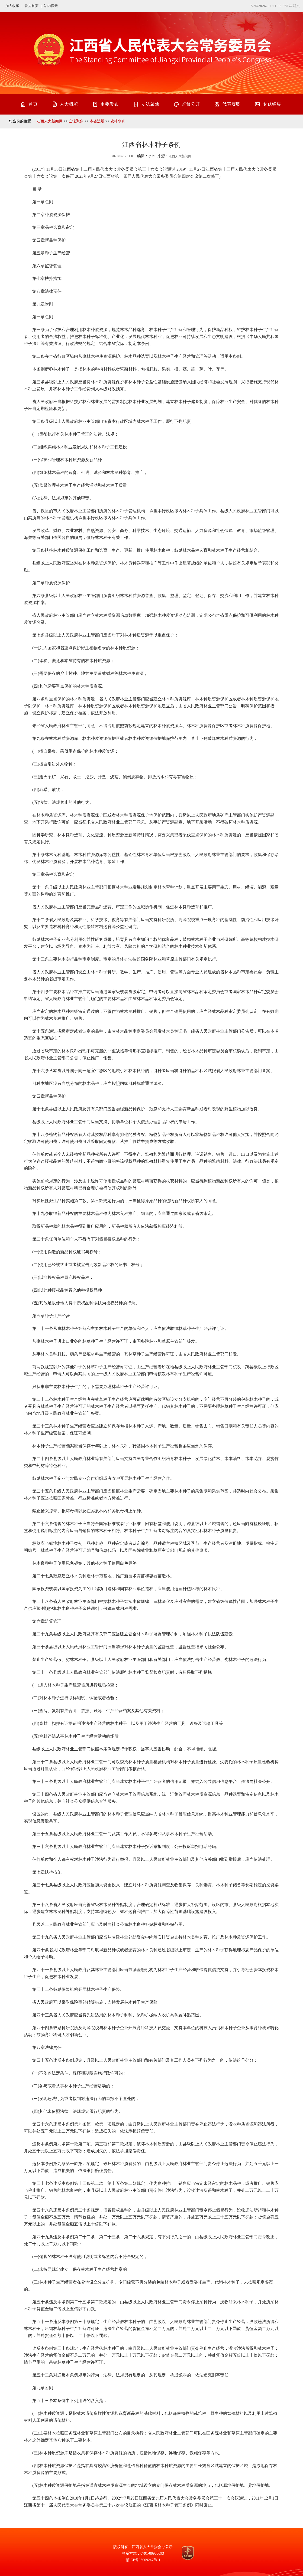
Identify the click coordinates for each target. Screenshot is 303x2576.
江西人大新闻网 (50, 121)
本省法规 (97, 121)
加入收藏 (12, 6)
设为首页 (32, 6)
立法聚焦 (76, 121)
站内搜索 (51, 6)
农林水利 (117, 121)
